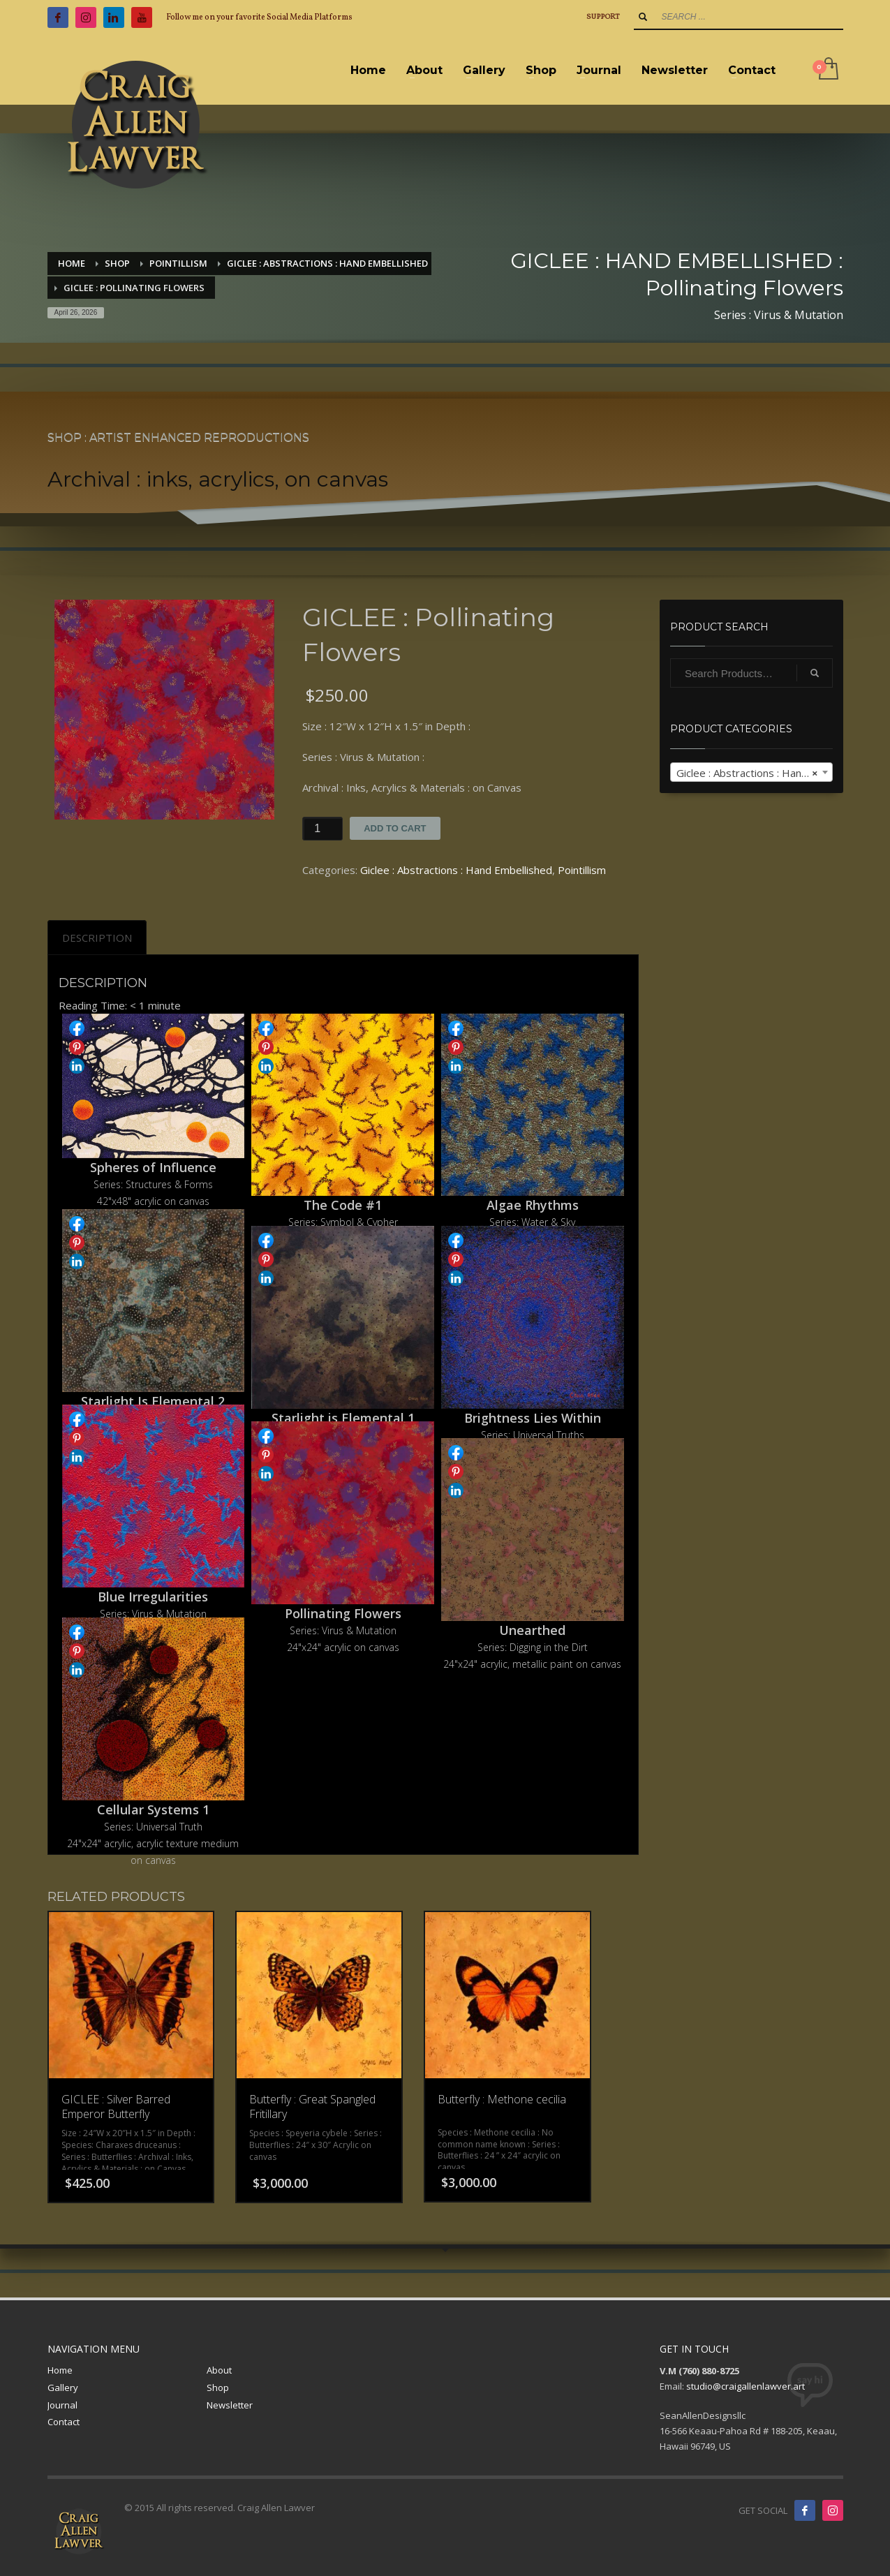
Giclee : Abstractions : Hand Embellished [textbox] (754, 773)
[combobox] (751, 772)
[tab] (97, 937)
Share (76, 1028)
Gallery (62, 2387)
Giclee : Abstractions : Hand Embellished (456, 870)
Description (97, 938)
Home (60, 2370)
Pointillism (582, 870)
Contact (63, 2421)
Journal (62, 2405)
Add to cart (395, 828)
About (219, 2370)
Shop (218, 2387)
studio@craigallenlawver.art (745, 2386)
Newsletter (230, 2405)
